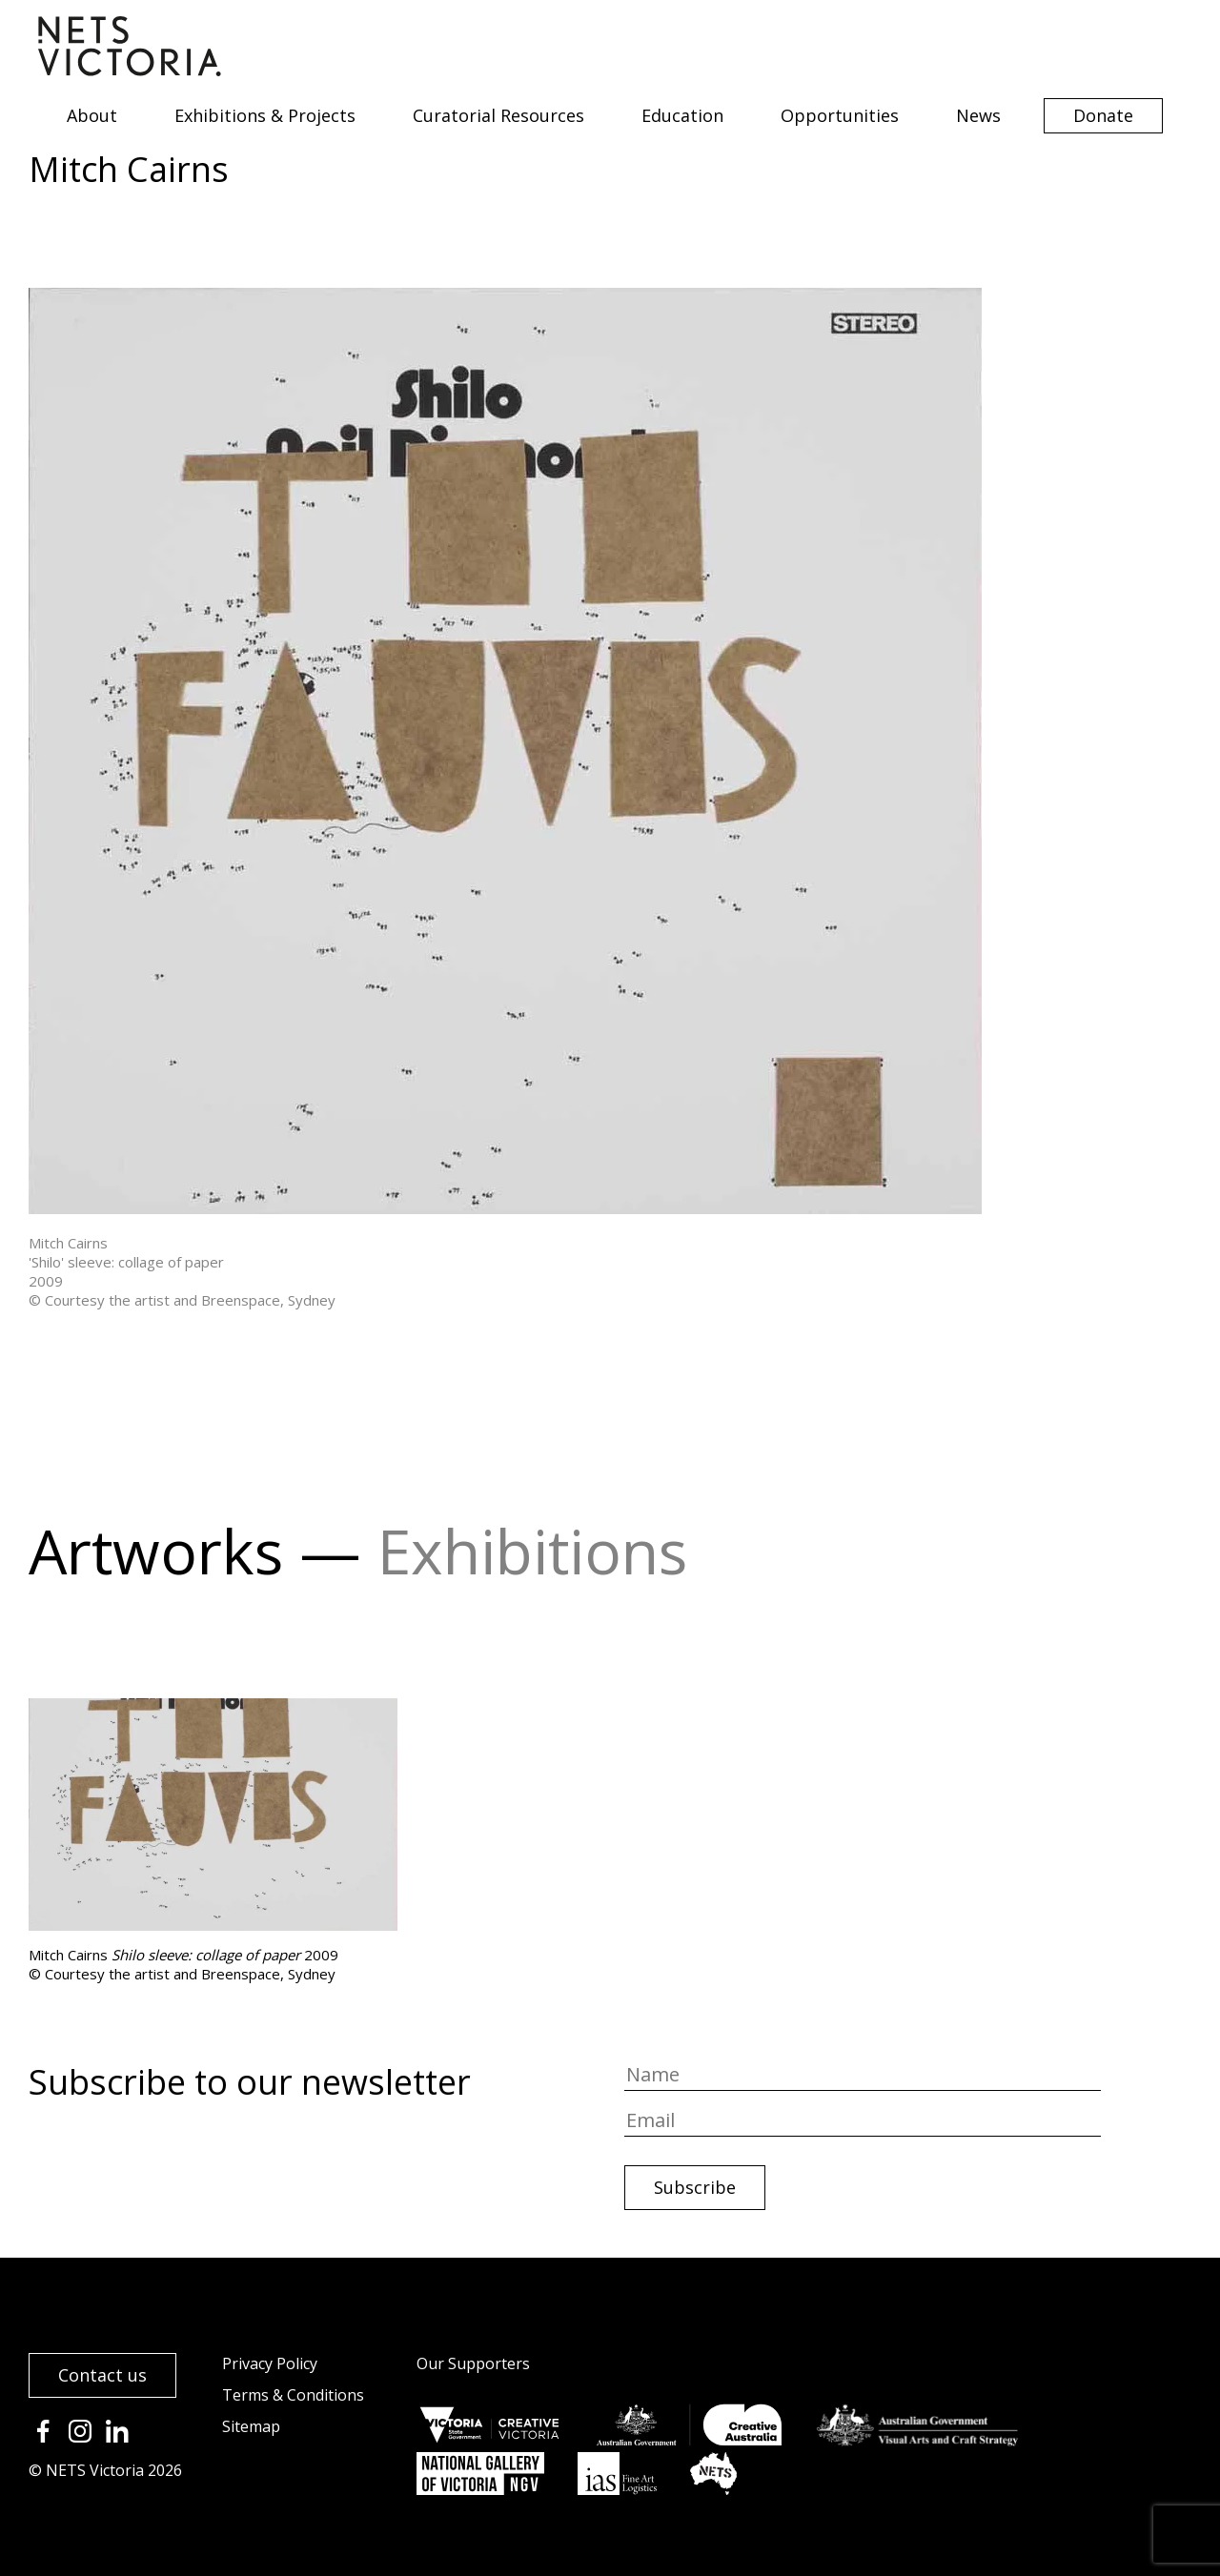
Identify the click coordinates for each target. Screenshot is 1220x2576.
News (978, 115)
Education (682, 115)
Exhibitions (532, 1551)
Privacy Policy (269, 2363)
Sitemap (251, 2426)
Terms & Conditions (293, 2394)
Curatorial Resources (498, 115)
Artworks (156, 1551)
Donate (1103, 115)
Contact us (102, 2374)
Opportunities (840, 115)
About (92, 115)
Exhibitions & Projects (265, 115)
